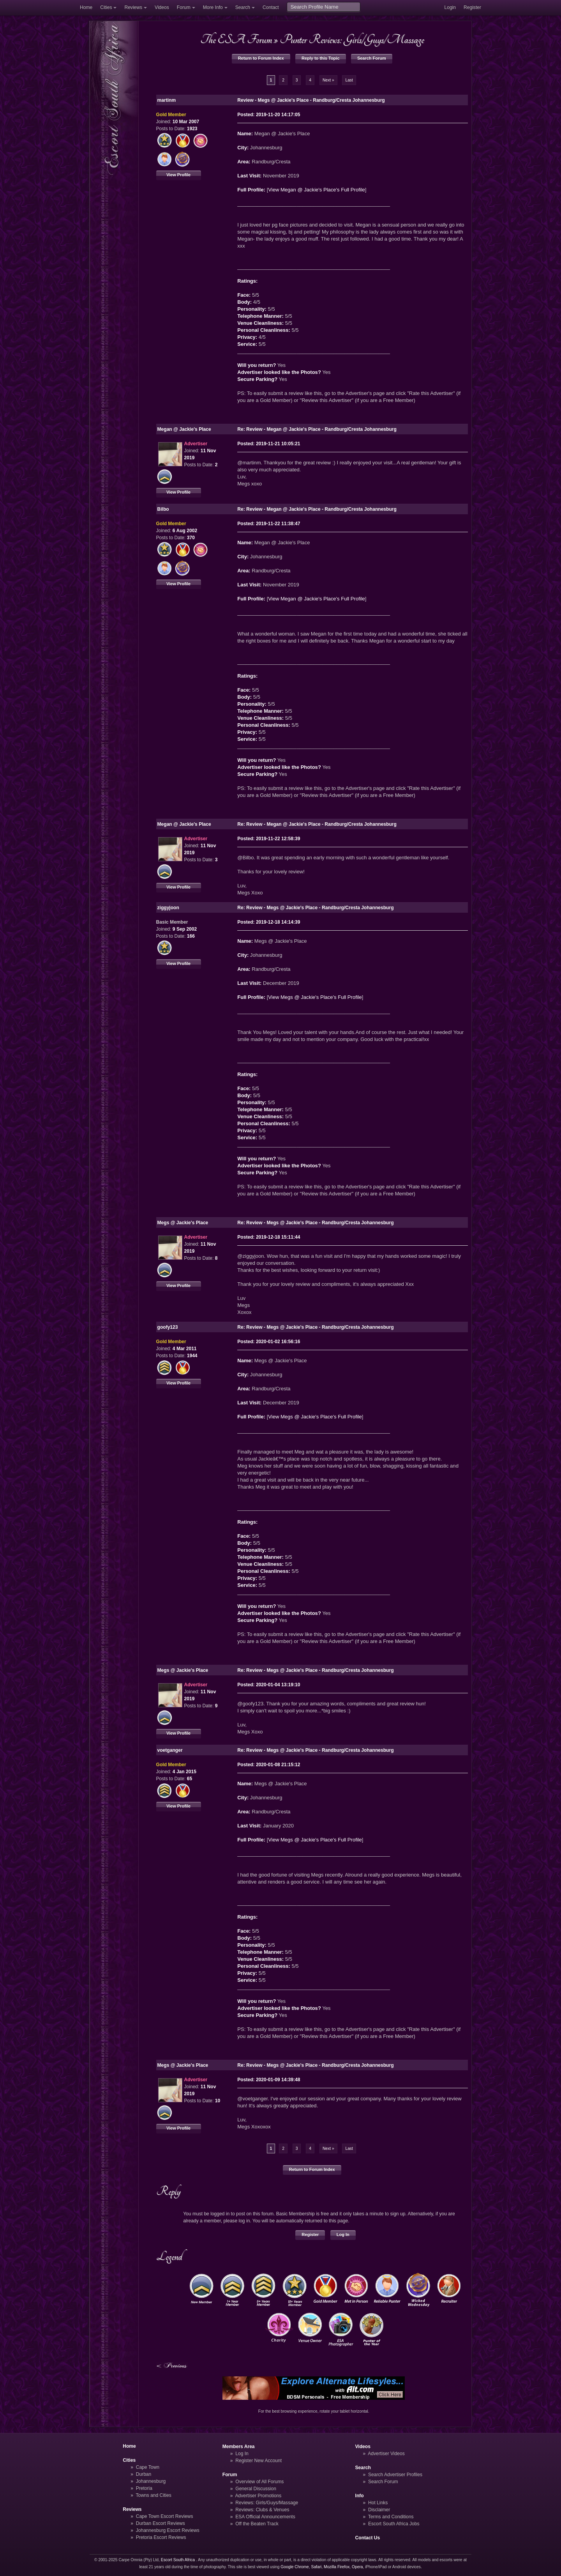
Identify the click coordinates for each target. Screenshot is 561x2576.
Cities (106, 7)
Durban (144, 2474)
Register (472, 7)
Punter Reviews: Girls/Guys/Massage (352, 39)
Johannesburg (151, 2481)
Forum (184, 7)
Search (242, 7)
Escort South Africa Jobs (394, 2523)
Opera (357, 2567)
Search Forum (371, 58)
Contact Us (367, 2538)
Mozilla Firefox (336, 2567)
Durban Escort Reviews (160, 2523)
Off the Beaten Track (257, 2523)
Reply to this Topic (321, 58)
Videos (162, 7)
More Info (213, 7)
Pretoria (144, 2488)
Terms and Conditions (391, 2516)
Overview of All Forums (259, 2481)
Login (450, 7)
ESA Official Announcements (265, 2516)
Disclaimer (379, 2509)
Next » (328, 80)
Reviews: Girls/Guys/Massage (266, 2502)
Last (349, 80)
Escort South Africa (178, 2560)
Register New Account (258, 2460)
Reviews (133, 7)
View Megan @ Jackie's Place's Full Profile (316, 190)
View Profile (178, 174)
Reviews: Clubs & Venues (262, 2509)
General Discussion (255, 2488)
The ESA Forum (236, 39)
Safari (316, 2567)
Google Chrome (294, 2567)
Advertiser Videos (386, 2453)
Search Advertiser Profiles (395, 2474)
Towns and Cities (153, 2495)
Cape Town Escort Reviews (164, 2516)
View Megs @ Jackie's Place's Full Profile (315, 997)
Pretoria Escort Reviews (161, 2537)
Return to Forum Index (261, 58)
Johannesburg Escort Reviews (167, 2530)
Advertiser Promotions (258, 2495)
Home (86, 7)
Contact (271, 7)
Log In (343, 2234)
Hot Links (378, 2502)
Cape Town (147, 2467)
